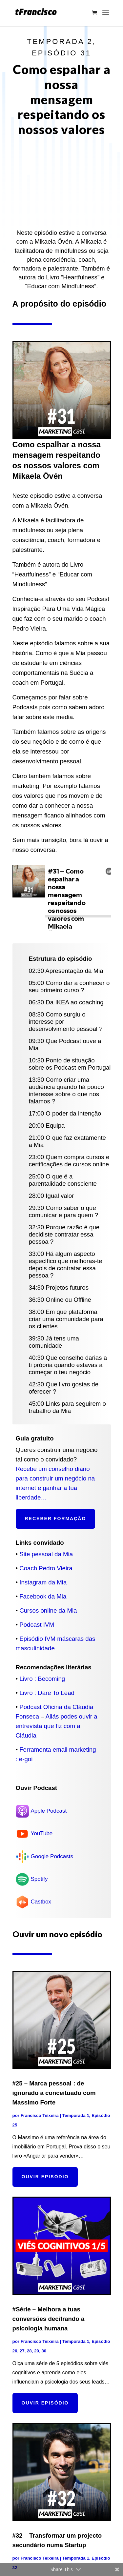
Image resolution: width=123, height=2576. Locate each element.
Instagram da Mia (43, 1582)
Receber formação (55, 1518)
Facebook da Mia (42, 1596)
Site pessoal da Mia (46, 1554)
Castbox (41, 1902)
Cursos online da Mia (48, 1610)
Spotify (39, 1879)
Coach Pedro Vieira (45, 1568)
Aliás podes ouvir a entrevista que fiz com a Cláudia (56, 1726)
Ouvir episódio (45, 2176)
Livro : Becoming (42, 1678)
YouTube (42, 1833)
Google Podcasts (52, 1856)
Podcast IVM (36, 1624)
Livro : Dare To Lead (46, 1692)
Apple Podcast (49, 1811)
